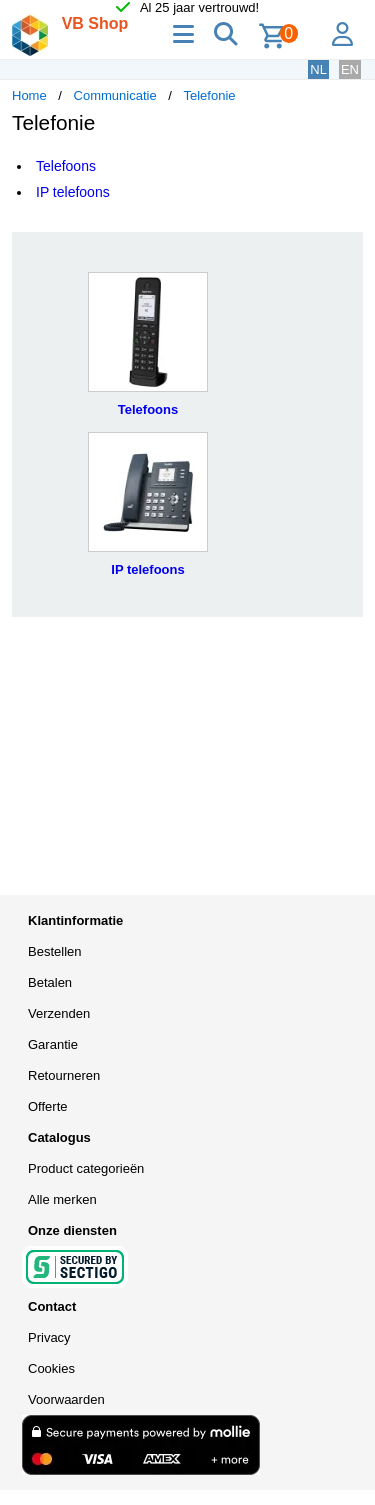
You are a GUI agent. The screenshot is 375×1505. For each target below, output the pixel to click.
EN (350, 69)
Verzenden (59, 1013)
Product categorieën (86, 1168)
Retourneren (64, 1075)
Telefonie (210, 95)
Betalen (50, 982)
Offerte (48, 1106)
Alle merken (62, 1199)
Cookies (51, 1368)
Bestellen (54, 951)
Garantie (53, 1044)
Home (29, 95)
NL (318, 69)
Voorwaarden (66, 1399)
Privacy (49, 1337)
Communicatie (115, 95)
